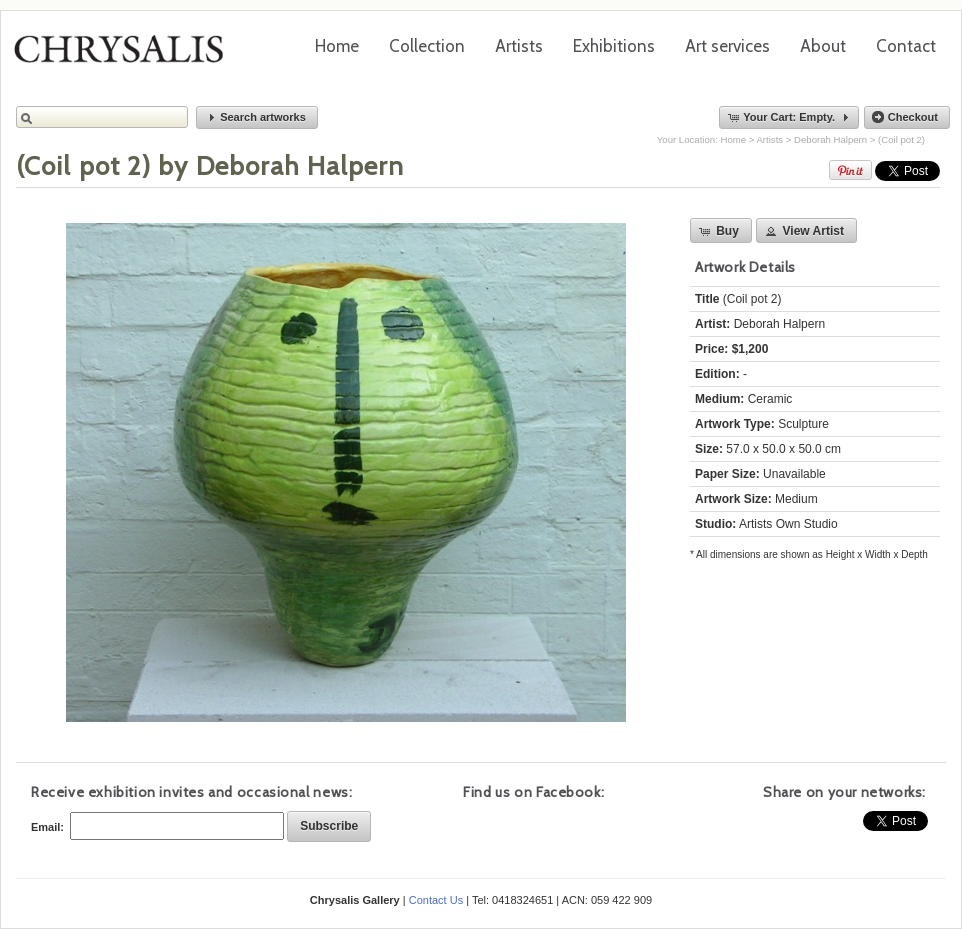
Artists (519, 46)
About (823, 46)
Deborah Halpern (830, 139)
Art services (727, 46)
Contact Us (436, 900)
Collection (427, 46)
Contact (906, 46)
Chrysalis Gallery (126, 56)
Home (337, 46)
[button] (257, 117)
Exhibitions (614, 46)
